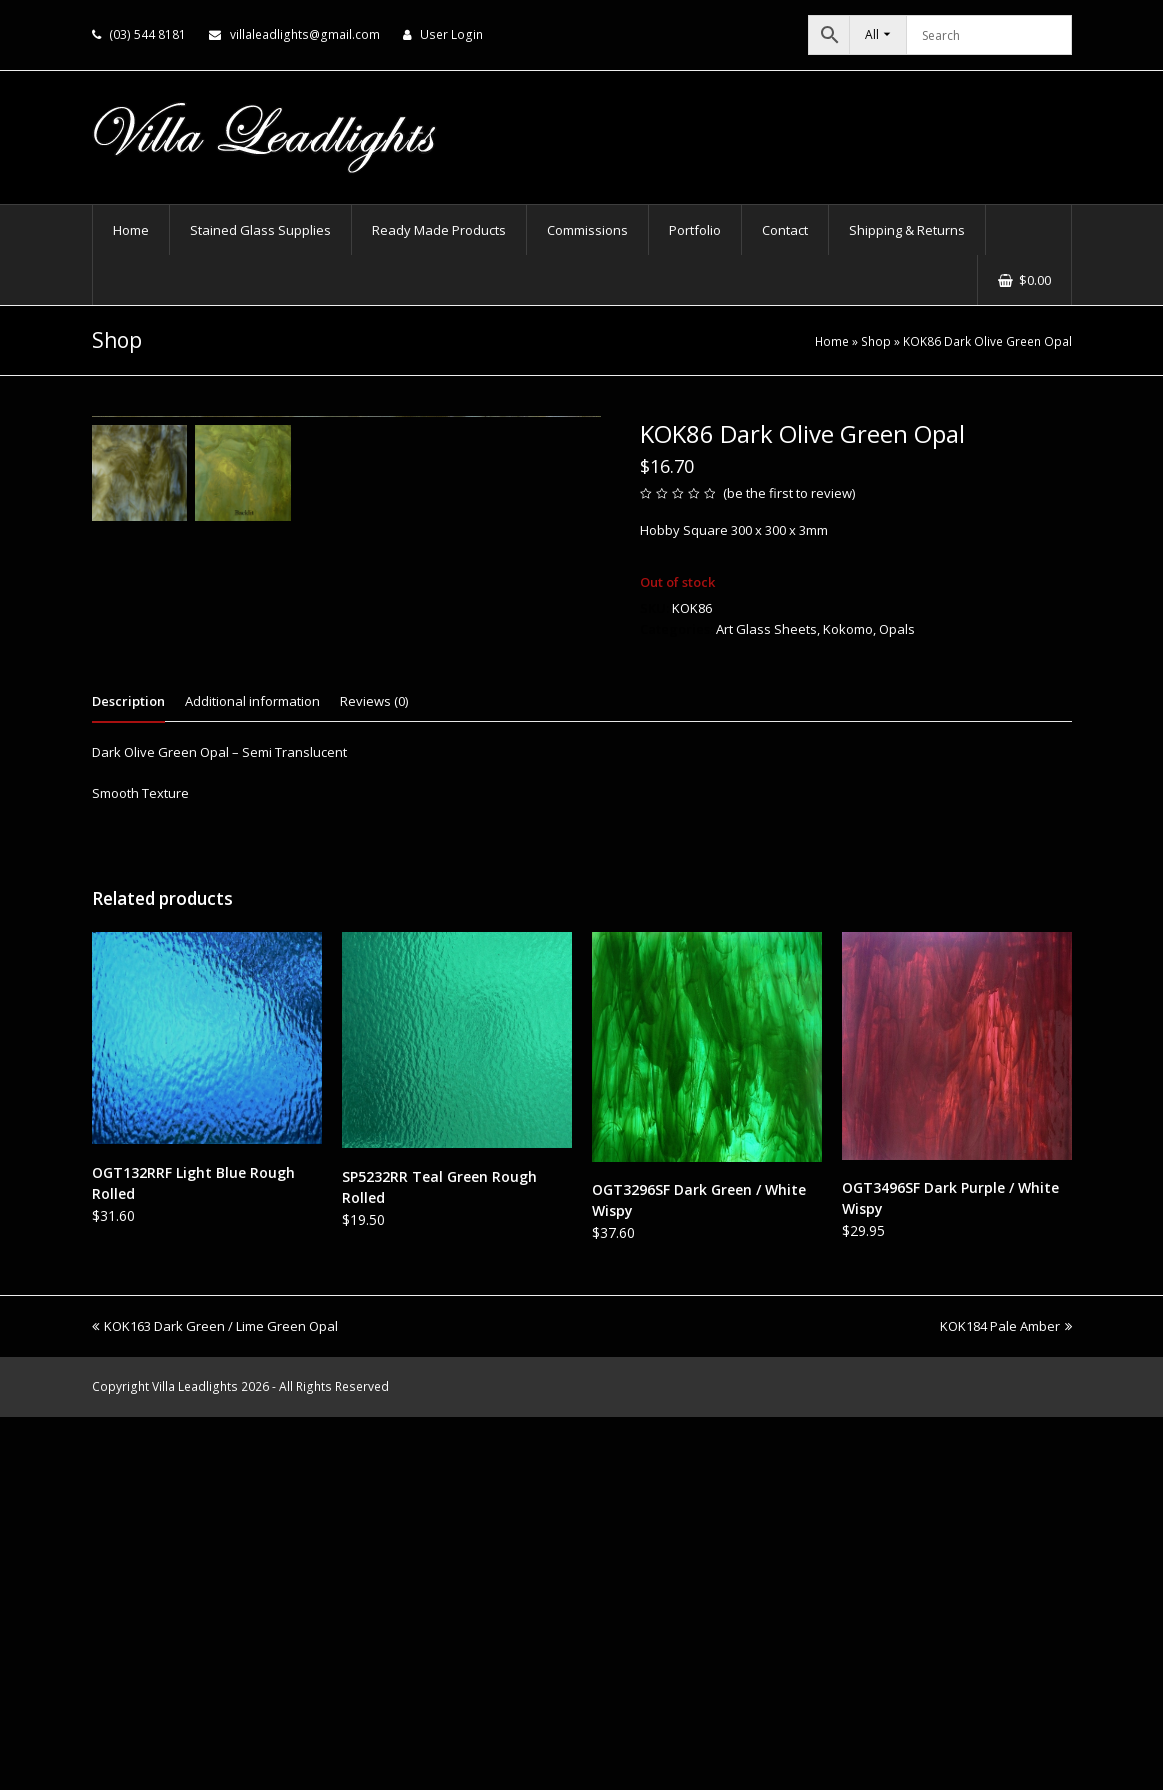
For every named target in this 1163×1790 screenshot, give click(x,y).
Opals (897, 629)
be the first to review (789, 493)
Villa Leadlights (195, 1759)
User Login (451, 34)
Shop (876, 341)
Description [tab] (128, 1074)
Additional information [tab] (252, 1074)
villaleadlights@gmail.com (305, 34)
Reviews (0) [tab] (374, 1074)
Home (832, 341)
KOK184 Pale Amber (1006, 1699)
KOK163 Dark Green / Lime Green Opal (215, 1699)
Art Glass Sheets (766, 629)
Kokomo (848, 629)
